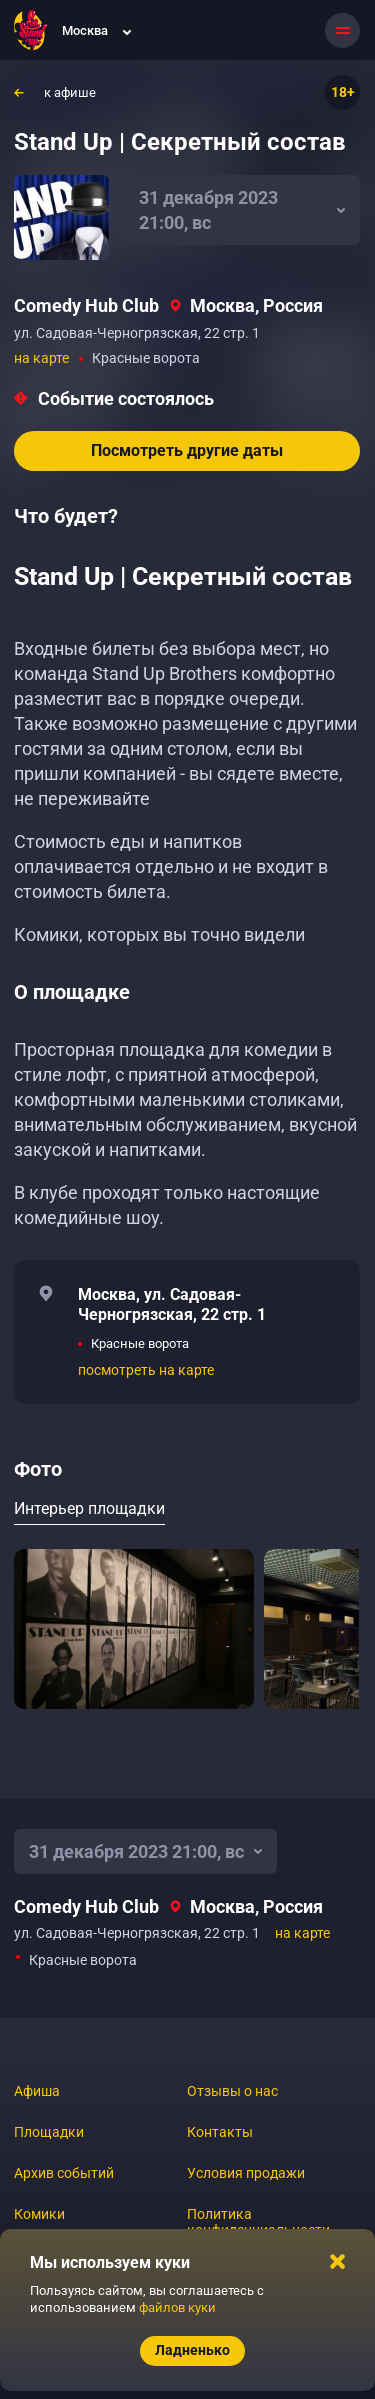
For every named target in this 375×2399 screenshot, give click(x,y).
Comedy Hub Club (86, 305)
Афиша (37, 2091)
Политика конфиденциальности (258, 2222)
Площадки (49, 2132)
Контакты (220, 2132)
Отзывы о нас (232, 2091)
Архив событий (64, 2173)
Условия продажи (246, 2173)
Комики (39, 2214)
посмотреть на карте (146, 1370)
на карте (41, 358)
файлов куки (177, 2307)
